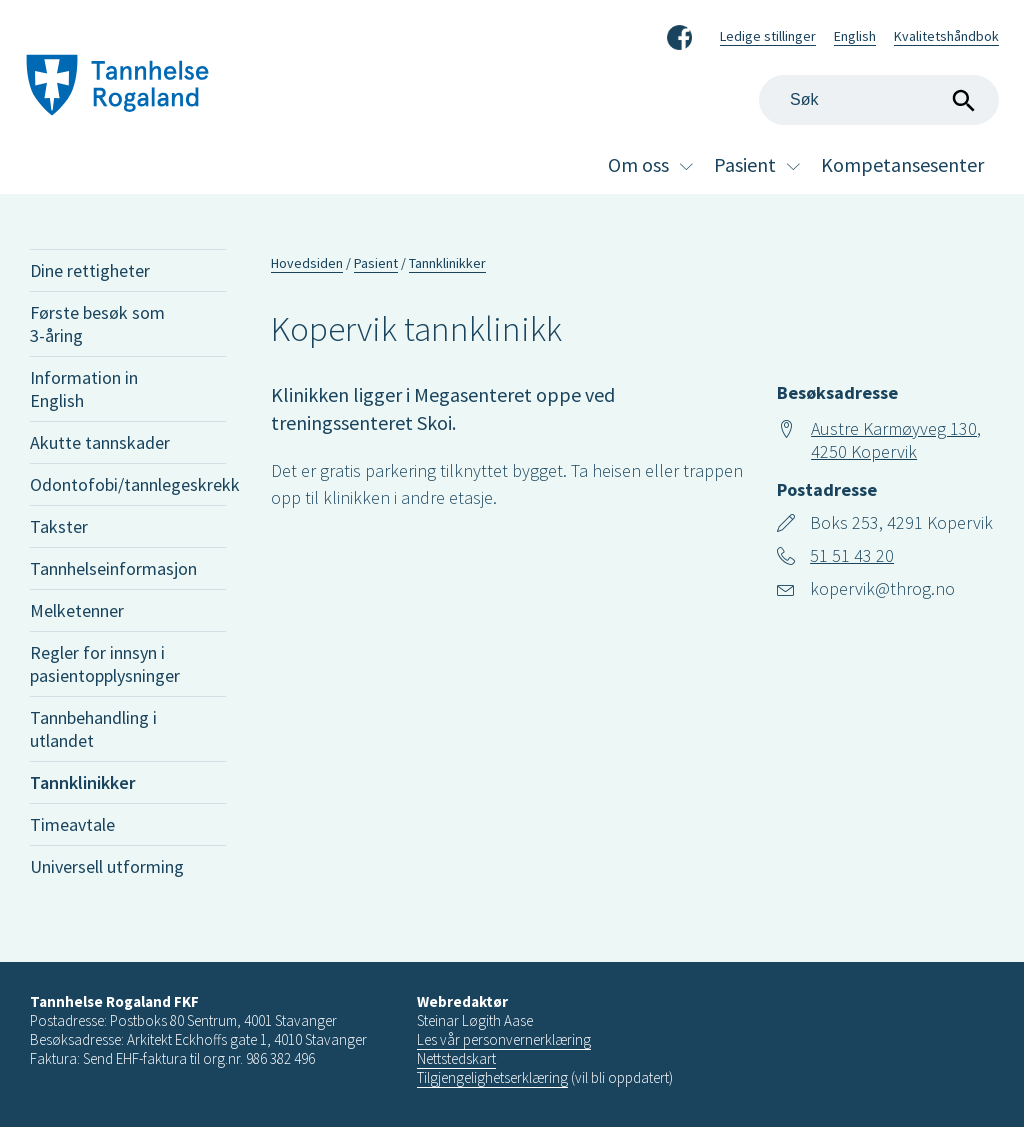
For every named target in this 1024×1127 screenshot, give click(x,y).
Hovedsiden (307, 263)
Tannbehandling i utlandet (93, 729)
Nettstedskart (456, 1058)
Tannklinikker (82, 782)
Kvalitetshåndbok (946, 36)
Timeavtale (72, 824)
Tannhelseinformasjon (113, 568)
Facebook (679, 34)
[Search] (879, 100)
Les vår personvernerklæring (504, 1039)
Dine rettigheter (90, 270)
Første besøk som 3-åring (97, 324)
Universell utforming (107, 866)
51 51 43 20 (852, 555)
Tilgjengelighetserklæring (492, 1077)
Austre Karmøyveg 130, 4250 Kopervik (896, 440)
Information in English (84, 389)
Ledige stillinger (768, 36)
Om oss (638, 164)
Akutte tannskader (100, 442)
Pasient (745, 164)
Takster (59, 526)
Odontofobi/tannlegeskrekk (128, 484)
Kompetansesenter (902, 164)
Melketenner (77, 610)
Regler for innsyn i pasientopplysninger (105, 664)
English (855, 36)
